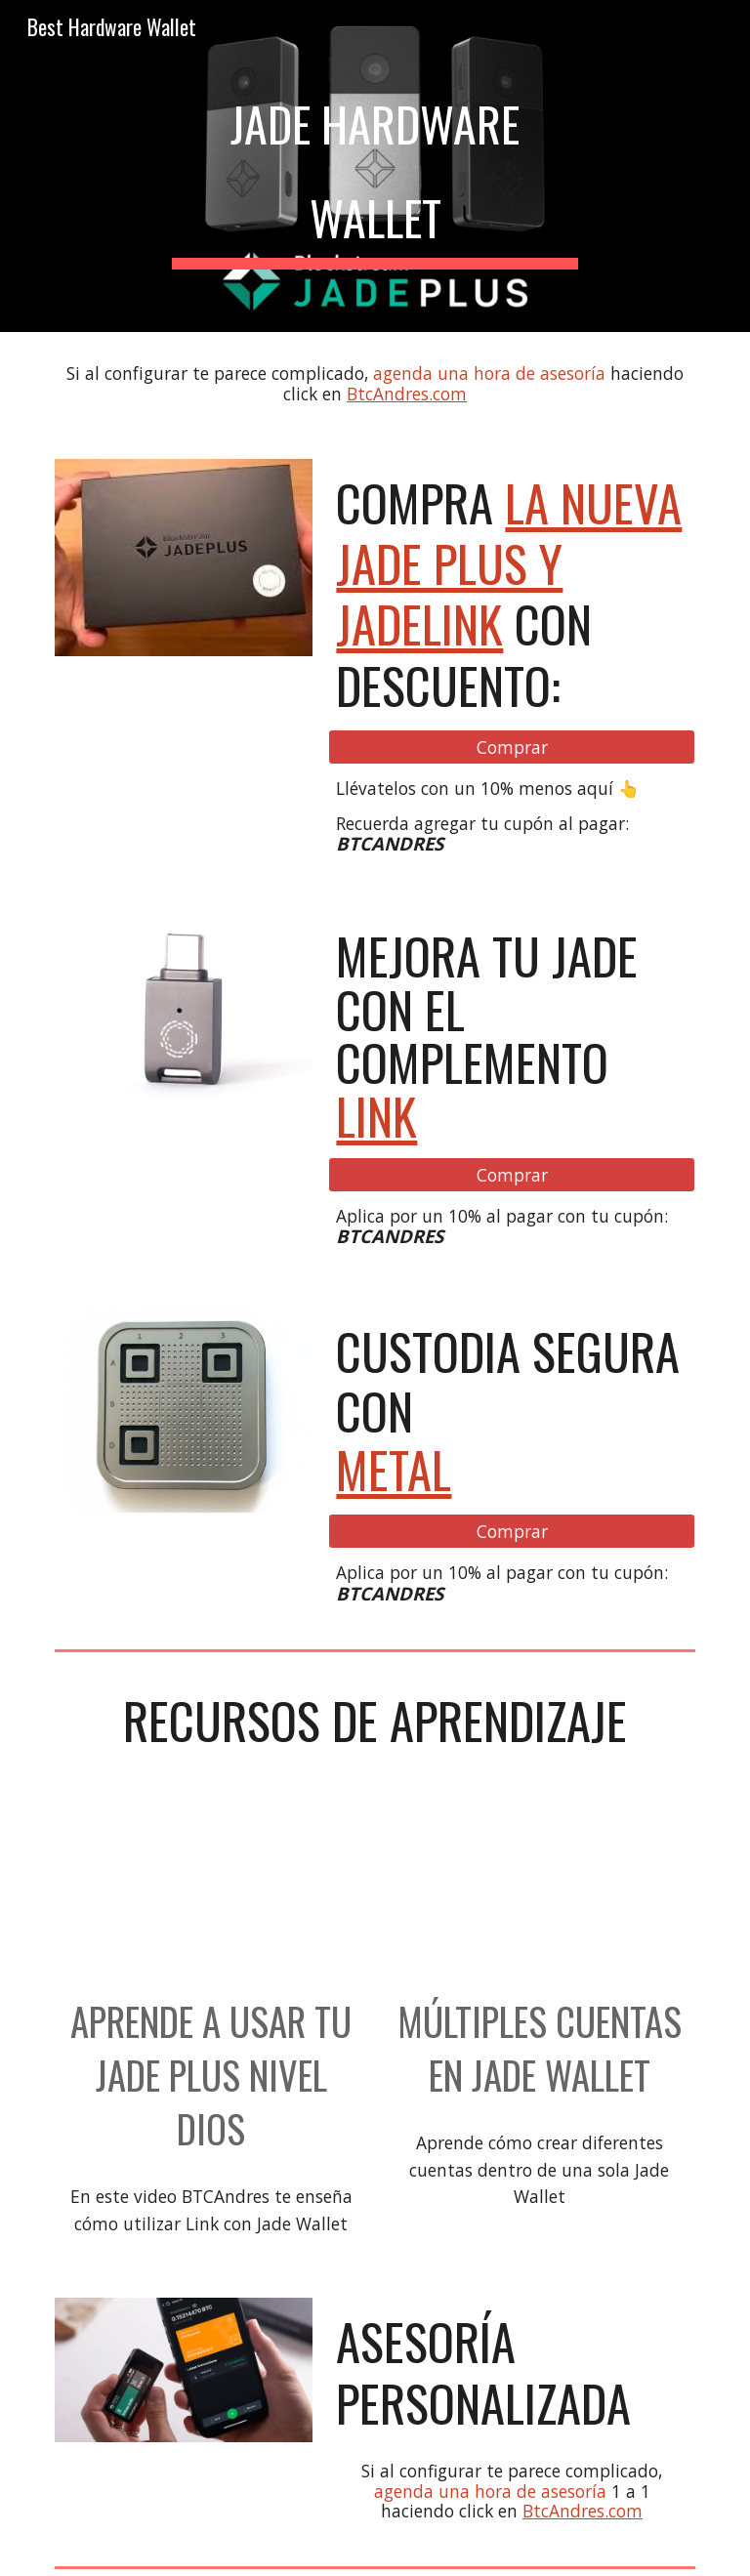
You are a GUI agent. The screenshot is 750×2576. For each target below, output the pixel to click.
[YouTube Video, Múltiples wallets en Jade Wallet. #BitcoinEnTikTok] (538, 1894)
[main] (374, 166)
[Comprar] (511, 746)
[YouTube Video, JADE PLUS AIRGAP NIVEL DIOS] (210, 1894)
